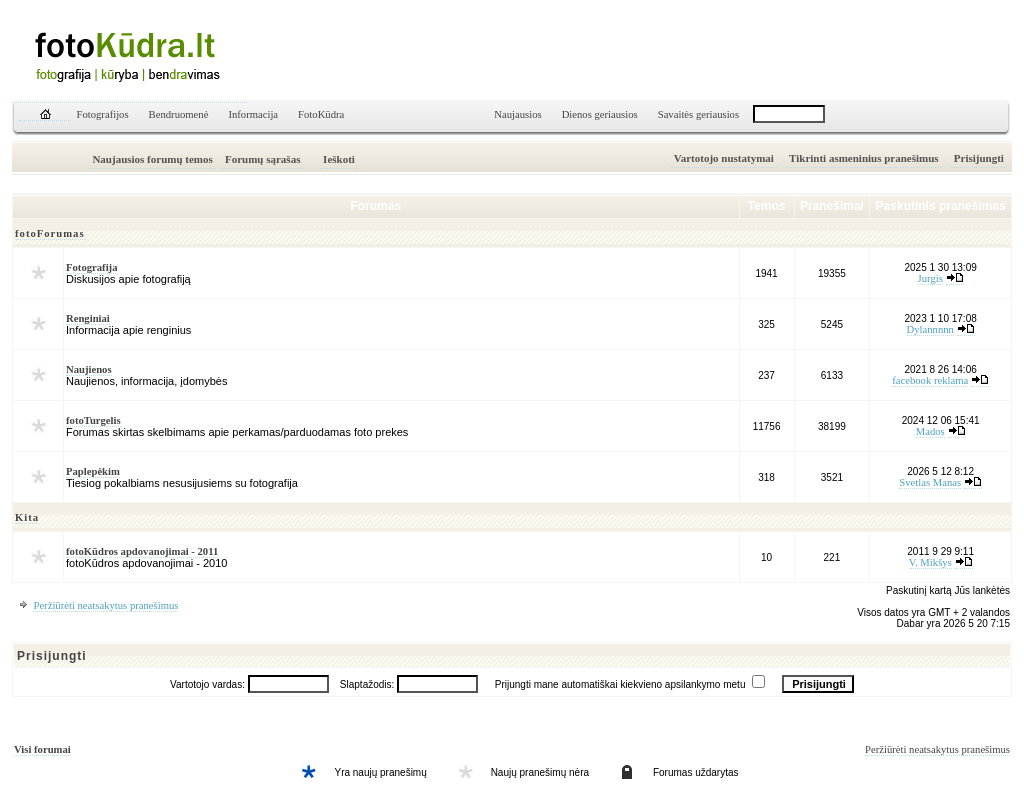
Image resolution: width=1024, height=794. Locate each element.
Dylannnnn (930, 329)
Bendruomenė (179, 114)
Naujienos (89, 369)
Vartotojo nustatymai (724, 158)
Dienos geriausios (600, 114)
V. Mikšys (930, 562)
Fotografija (92, 267)
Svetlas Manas (930, 482)
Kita (27, 517)
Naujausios (517, 114)
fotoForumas (50, 233)
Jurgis (930, 278)
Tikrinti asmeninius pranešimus (864, 158)
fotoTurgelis (93, 420)
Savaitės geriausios (698, 114)
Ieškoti (339, 159)
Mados (930, 431)
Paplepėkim (93, 471)
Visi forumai (42, 749)
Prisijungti (979, 158)
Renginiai (88, 318)
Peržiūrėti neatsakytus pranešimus (105, 605)
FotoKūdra (321, 114)
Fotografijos (103, 114)
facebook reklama (930, 380)
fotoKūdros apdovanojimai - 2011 (142, 551)
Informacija (253, 114)
